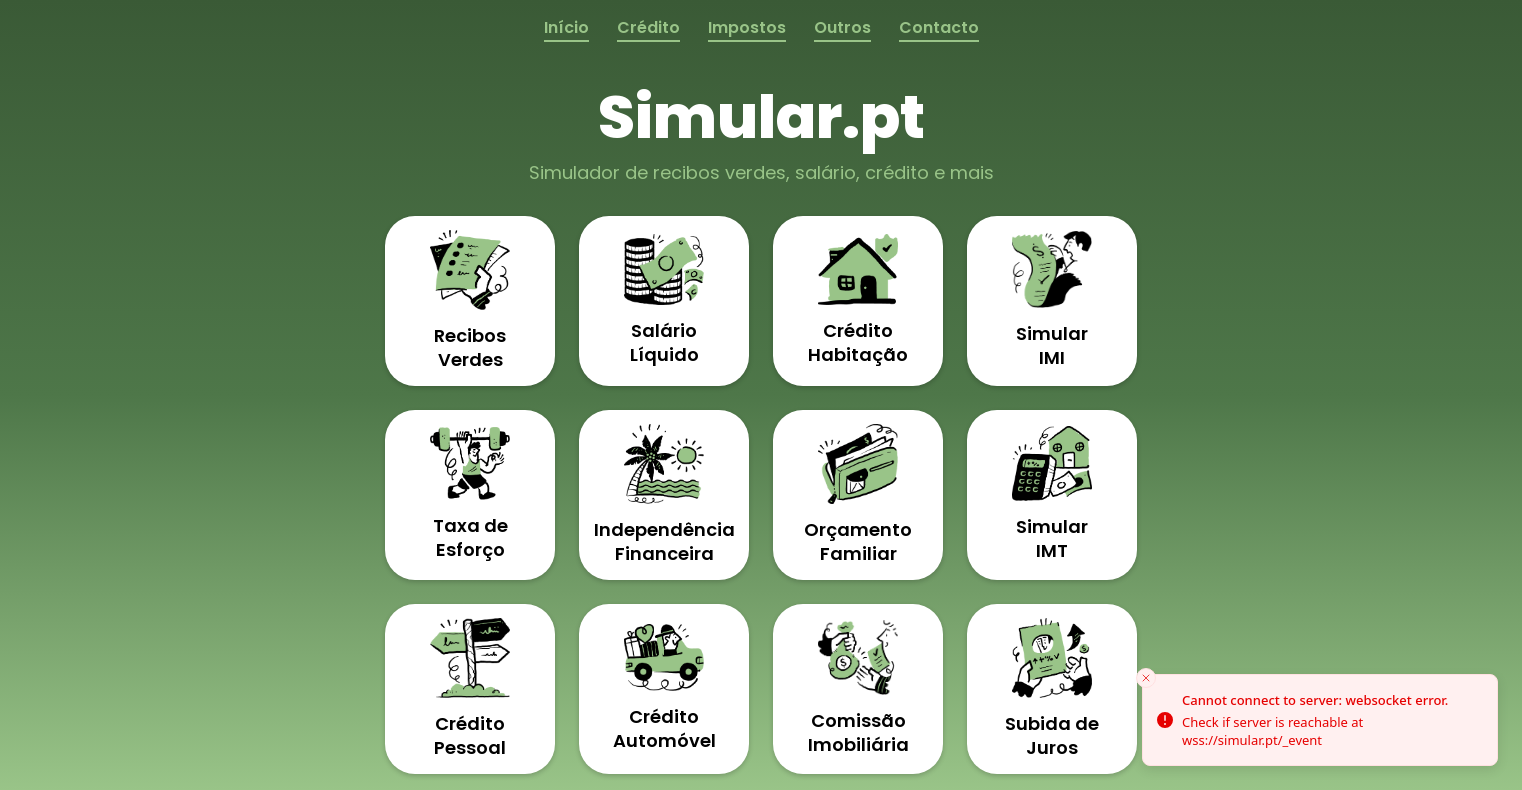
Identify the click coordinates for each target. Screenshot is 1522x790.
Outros (842, 27)
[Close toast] (1146, 678)
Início (566, 27)
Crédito (648, 27)
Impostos (747, 27)
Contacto (939, 27)
